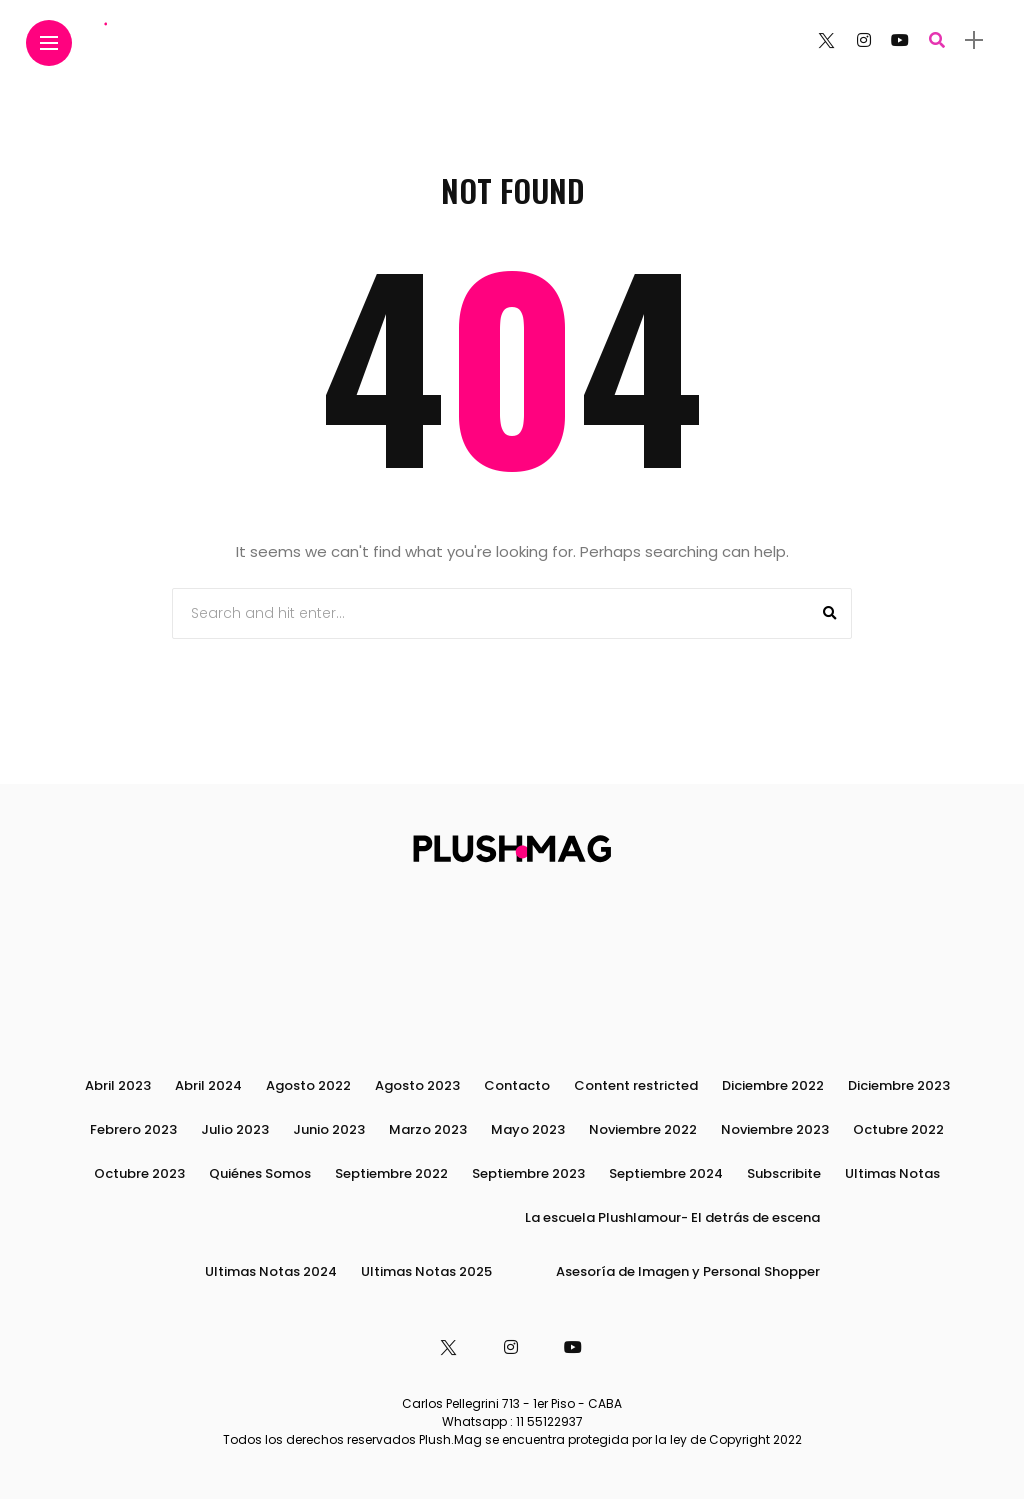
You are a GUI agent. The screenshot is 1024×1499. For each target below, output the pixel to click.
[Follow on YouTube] (900, 40)
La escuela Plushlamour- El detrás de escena (672, 1217)
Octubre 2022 (898, 1129)
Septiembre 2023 (528, 1173)
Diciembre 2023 (899, 1085)
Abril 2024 (208, 1085)
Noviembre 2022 (643, 1129)
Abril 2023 (118, 1085)
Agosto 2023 (417, 1085)
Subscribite (784, 1173)
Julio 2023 (235, 1129)
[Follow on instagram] (864, 40)
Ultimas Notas (892, 1173)
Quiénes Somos (260, 1173)
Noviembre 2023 (775, 1129)
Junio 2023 (329, 1129)
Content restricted (636, 1085)
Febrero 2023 (133, 1129)
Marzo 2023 (428, 1129)
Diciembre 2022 (773, 1085)
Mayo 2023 (528, 1129)
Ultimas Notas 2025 (426, 1271)
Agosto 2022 (308, 1085)
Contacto (517, 1085)
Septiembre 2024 (666, 1173)
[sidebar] (974, 40)
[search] (937, 40)
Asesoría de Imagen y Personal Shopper (688, 1271)
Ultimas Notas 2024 (271, 1271)
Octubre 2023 (139, 1173)
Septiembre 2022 (391, 1173)
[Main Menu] (49, 43)
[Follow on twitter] (826, 40)
